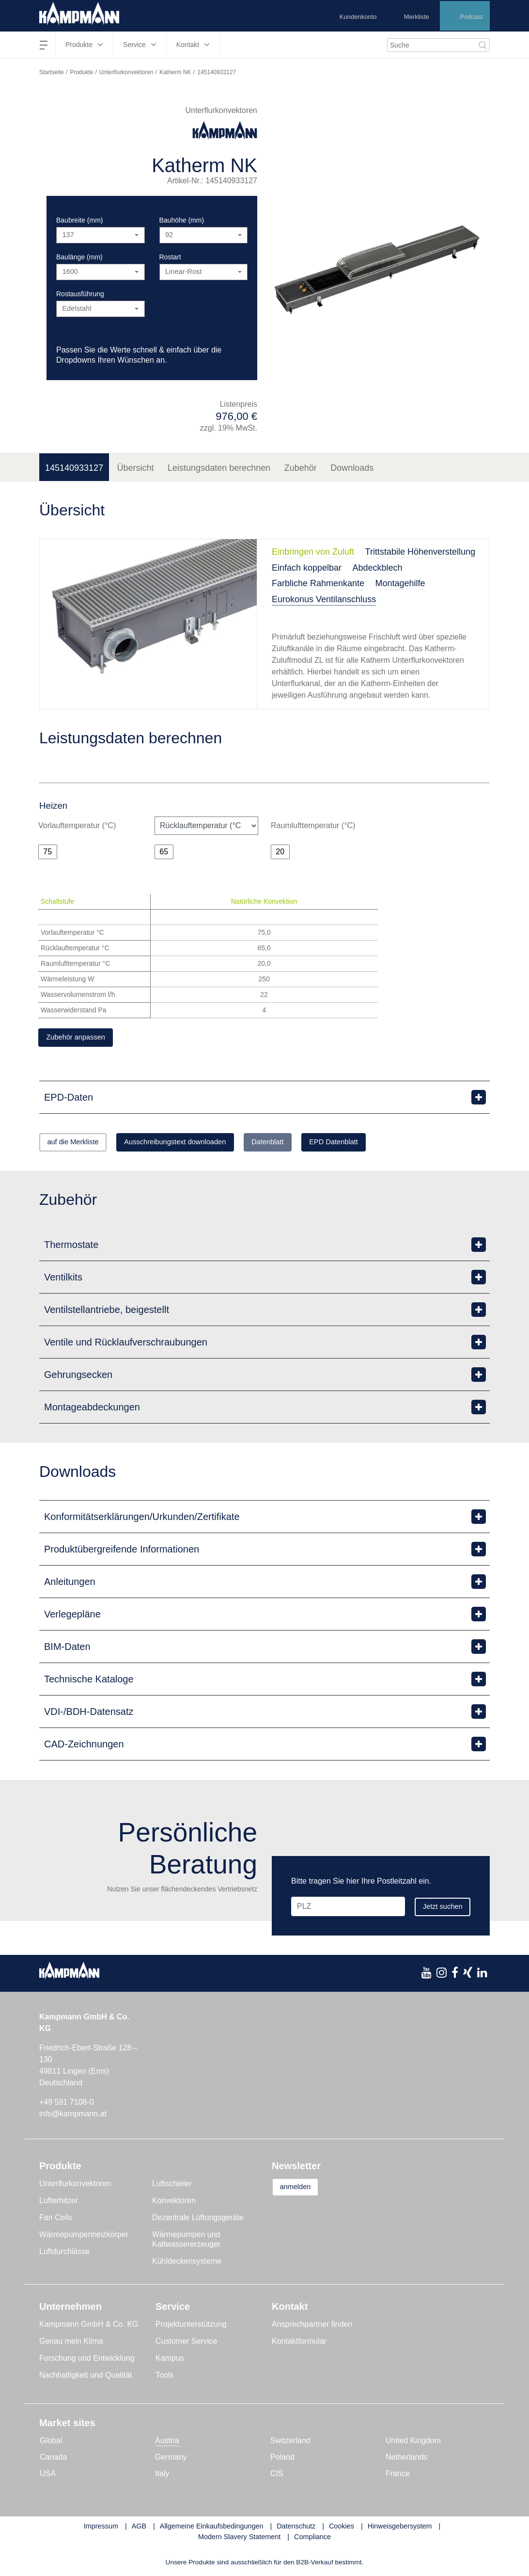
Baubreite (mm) (79, 220)
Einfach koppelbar (307, 568)
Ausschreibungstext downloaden (200, 1144)
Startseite (51, 72)
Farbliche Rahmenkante (318, 583)
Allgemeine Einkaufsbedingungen (212, 2529)
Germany (171, 2460)
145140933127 (74, 468)
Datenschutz (296, 2529)
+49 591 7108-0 (66, 2105)
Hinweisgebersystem (400, 2529)
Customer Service (186, 2344)
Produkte (81, 72)
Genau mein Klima (71, 2344)
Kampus (170, 2361)
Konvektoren (174, 2203)
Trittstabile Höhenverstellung (420, 552)
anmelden (302, 2190)
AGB (139, 2529)
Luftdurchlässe (64, 2254)
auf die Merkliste (80, 1144)
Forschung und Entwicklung (87, 2361)
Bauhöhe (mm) (181, 220)
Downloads (351, 468)
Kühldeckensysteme (186, 2264)
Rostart (170, 257)
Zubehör (300, 468)
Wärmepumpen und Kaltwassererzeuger (186, 2242)
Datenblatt (309, 1144)
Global (51, 2443)
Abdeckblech (378, 568)
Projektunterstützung (191, 2327)
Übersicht (135, 468)
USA (48, 2476)
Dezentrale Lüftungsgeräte (198, 2220)
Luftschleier (172, 2186)
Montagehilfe (400, 583)
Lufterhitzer (58, 2203)
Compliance (312, 2539)
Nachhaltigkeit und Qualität (85, 2378)
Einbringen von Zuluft (313, 552)
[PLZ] (363, 1890)
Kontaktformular (299, 2344)
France (398, 2476)
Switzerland (290, 2443)
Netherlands (406, 2460)
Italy (162, 2476)
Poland (282, 2460)
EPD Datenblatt (390, 1144)
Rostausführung (80, 294)
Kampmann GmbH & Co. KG (89, 2327)
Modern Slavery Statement (239, 2539)
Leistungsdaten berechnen (219, 468)
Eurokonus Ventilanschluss (324, 599)
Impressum (101, 2529)
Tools (164, 2378)
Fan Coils (55, 2220)
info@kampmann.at (73, 2116)
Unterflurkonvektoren (126, 72)
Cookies (341, 2529)
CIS (276, 2476)
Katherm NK (175, 72)
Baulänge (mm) (79, 257)
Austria (167, 2443)
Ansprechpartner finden (312, 2327)
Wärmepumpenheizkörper (83, 2237)
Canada (53, 2460)
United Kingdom (413, 2443)
